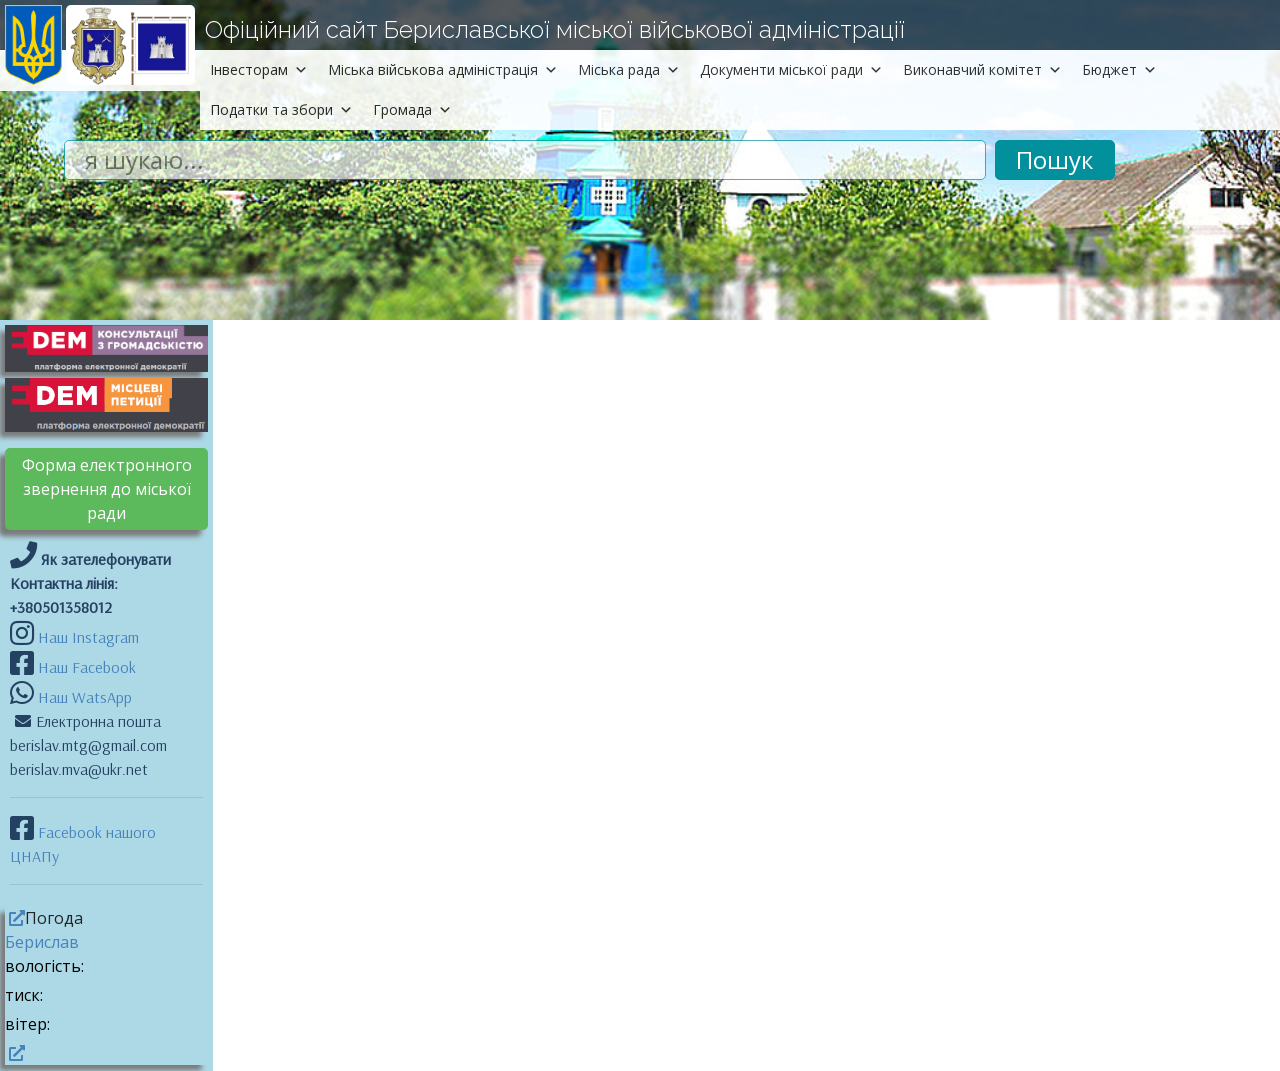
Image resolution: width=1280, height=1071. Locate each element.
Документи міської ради (791, 69)
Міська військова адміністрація (443, 69)
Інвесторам (259, 69)
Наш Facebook (85, 667)
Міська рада (629, 69)
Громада (412, 109)
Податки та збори (281, 109)
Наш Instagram (88, 637)
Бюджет (1119, 69)
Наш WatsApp (83, 697)
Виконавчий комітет (982, 69)
